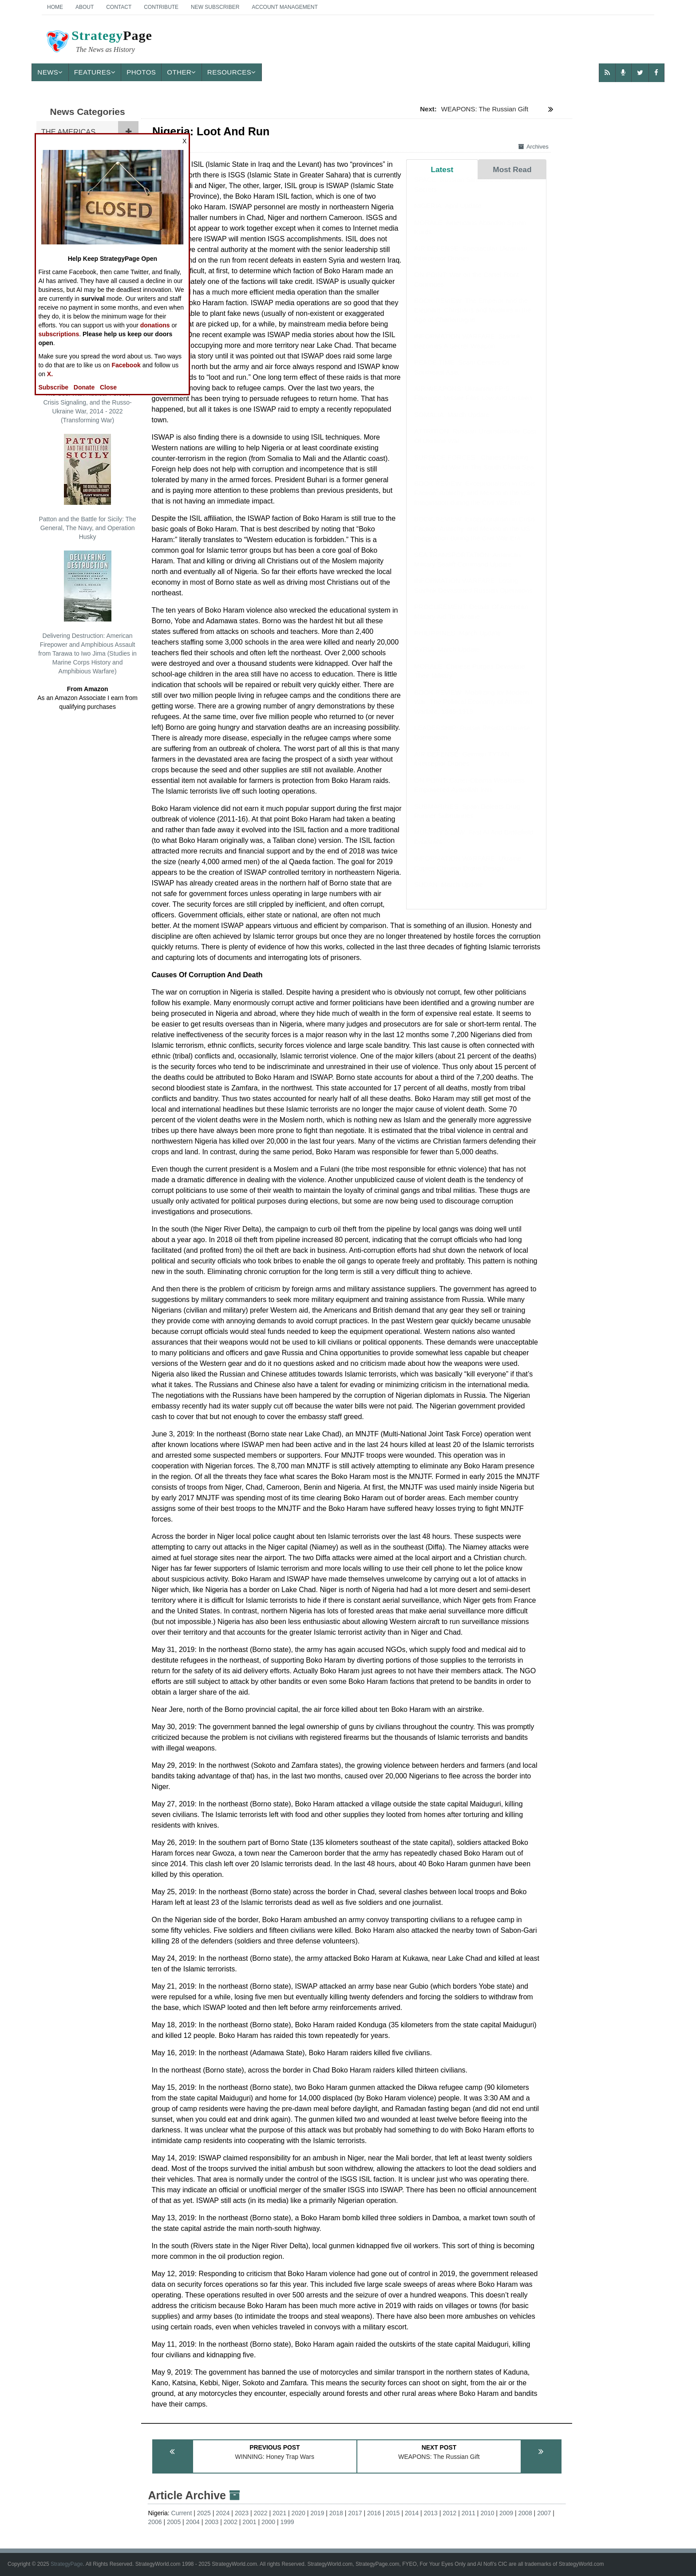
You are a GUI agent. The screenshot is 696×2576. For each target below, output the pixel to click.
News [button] (50, 72)
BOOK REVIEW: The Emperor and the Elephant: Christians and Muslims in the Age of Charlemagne (472, 319)
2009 (506, 2513)
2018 (336, 2513)
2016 (374, 2513)
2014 (412, 2513)
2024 (222, 2513)
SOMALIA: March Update (451, 423)
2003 (211, 2521)
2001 (249, 2521)
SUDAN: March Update (448, 893)
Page (98, 42)
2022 (260, 2513)
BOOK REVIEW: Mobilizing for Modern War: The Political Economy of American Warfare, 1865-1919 (473, 710)
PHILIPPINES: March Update (457, 641)
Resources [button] (231, 72)
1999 (287, 2521)
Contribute (161, 7)
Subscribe (53, 387)
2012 (449, 2513)
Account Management (284, 7)
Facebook (125, 365)
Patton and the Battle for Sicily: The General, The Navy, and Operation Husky (87, 487)
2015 (393, 2513)
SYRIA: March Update (447, 658)
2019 (317, 2513)
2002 (230, 2521)
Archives (533, 146)
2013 (431, 2513)
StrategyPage (67, 2564)
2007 (544, 2513)
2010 (487, 2513)
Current (181, 2513)
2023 (242, 2513)
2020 (298, 2513)
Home (55, 7)
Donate (84, 387)
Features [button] (94, 72)
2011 (468, 2513)
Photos (141, 72)
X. (50, 374)
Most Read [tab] (512, 169)
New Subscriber (215, 7)
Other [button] (181, 72)
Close (108, 387)
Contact (118, 7)
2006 (155, 2521)
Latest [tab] (442, 169)
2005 (174, 2521)
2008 (525, 2513)
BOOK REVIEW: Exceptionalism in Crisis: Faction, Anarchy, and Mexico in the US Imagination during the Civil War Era (475, 501)
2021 (279, 2513)
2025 (204, 2513)
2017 (355, 2513)
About (84, 7)
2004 (193, 2521)
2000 (268, 2521)
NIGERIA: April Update (448, 214)
